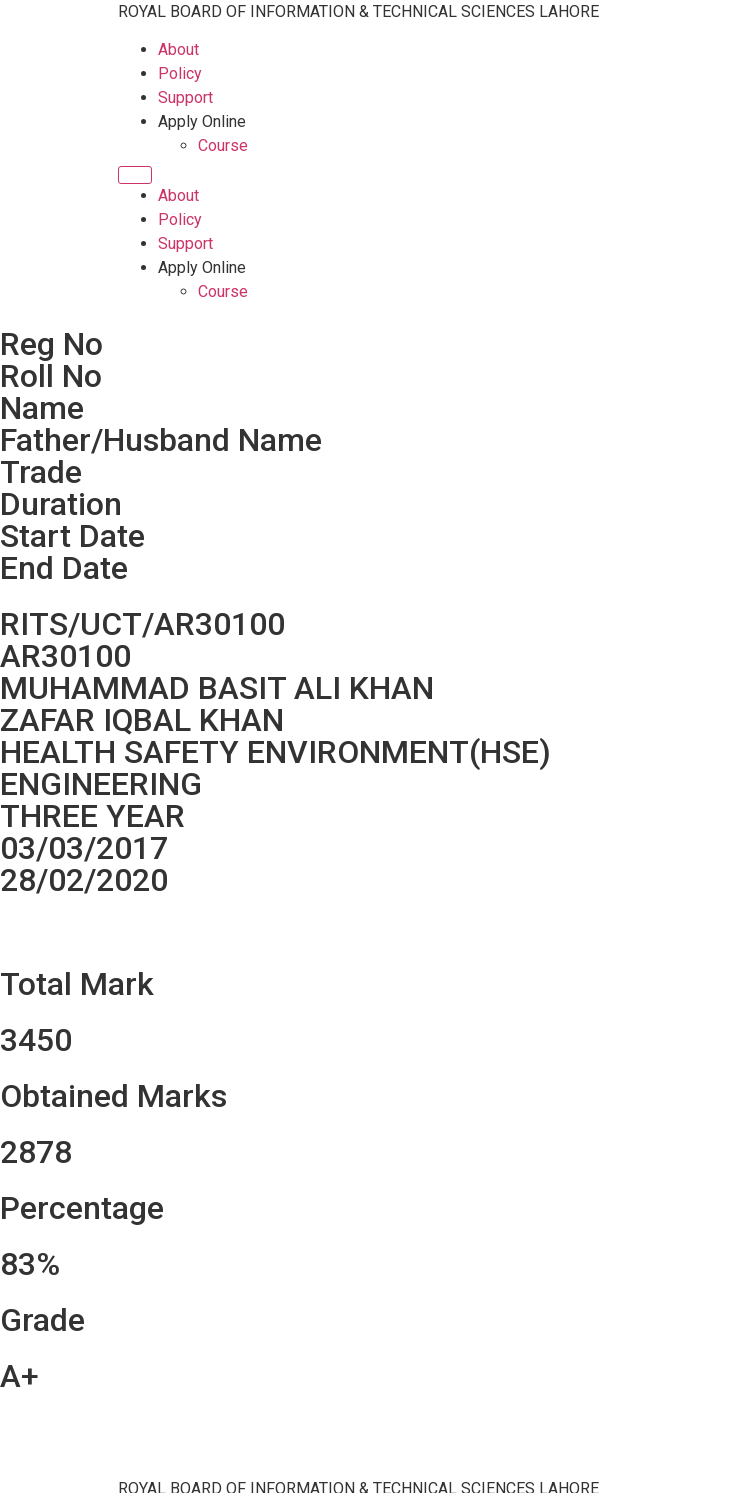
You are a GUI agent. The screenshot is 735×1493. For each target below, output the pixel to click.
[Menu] (135, 175)
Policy (180, 73)
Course (223, 145)
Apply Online (202, 121)
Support (185, 97)
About (178, 49)
